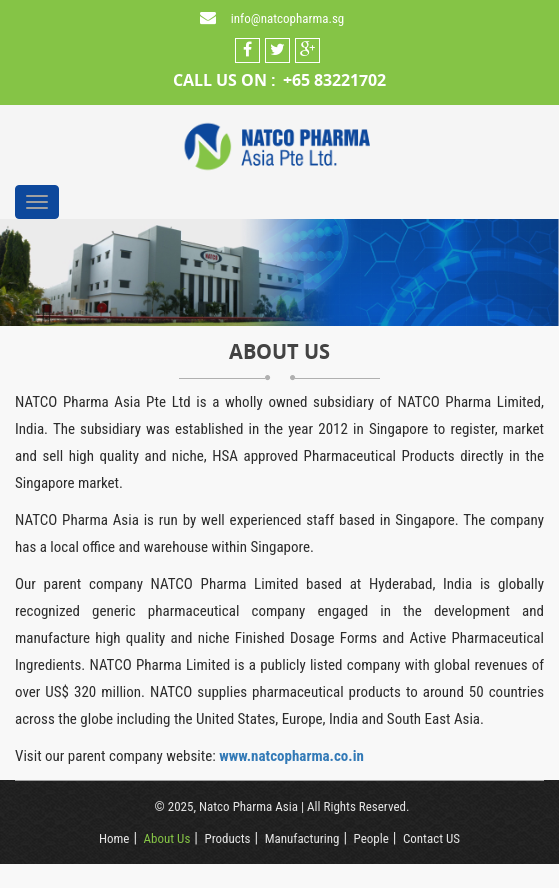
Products (227, 838)
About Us (167, 838)
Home (114, 838)
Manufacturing (302, 838)
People (371, 838)
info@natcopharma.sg (287, 18)
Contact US (431, 838)
